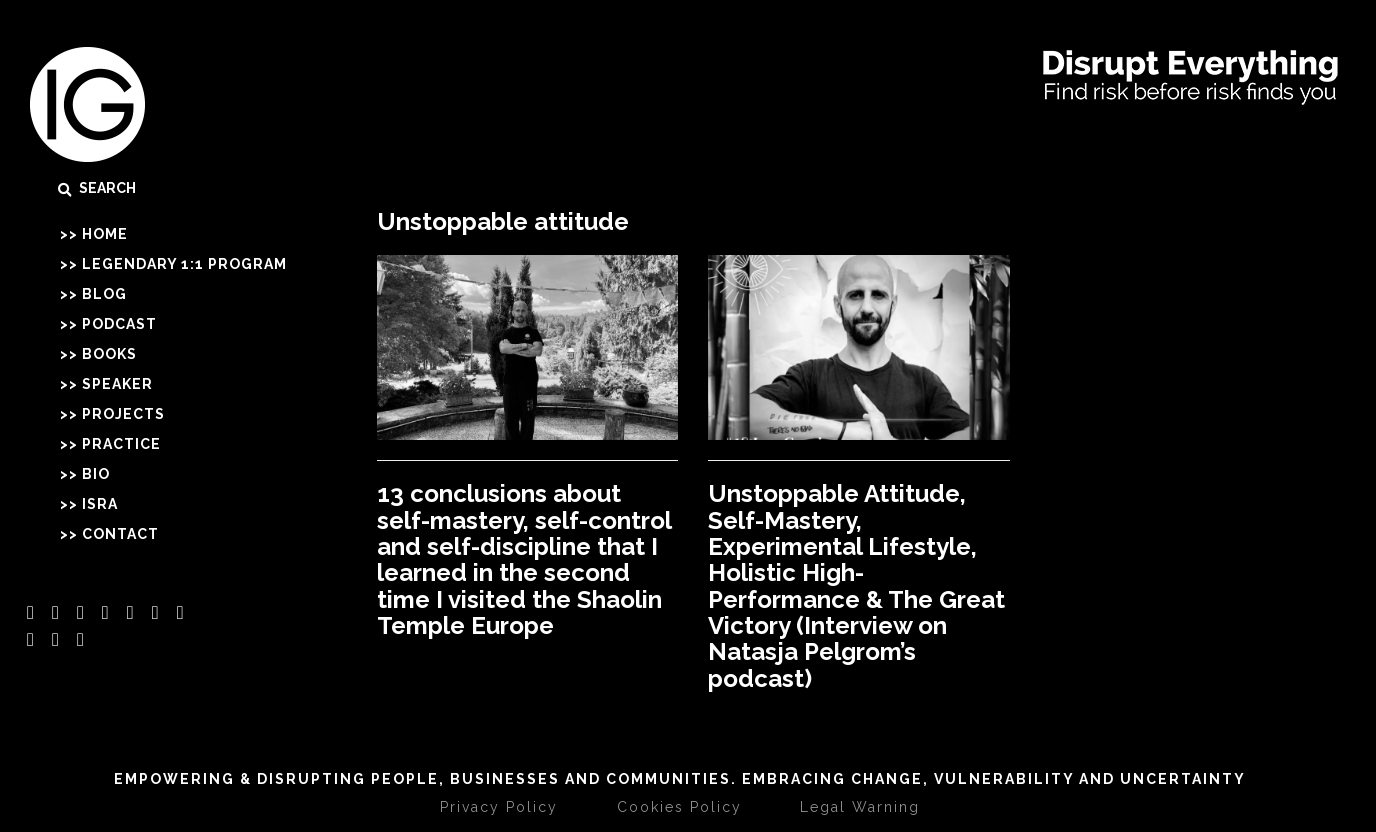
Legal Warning (860, 807)
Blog (104, 294)
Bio (96, 474)
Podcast (119, 324)
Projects (123, 414)
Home (105, 234)
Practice (121, 444)
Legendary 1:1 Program (184, 264)
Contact (120, 534)
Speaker (117, 384)
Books (109, 354)
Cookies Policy (679, 807)
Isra (100, 504)
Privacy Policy (499, 807)
